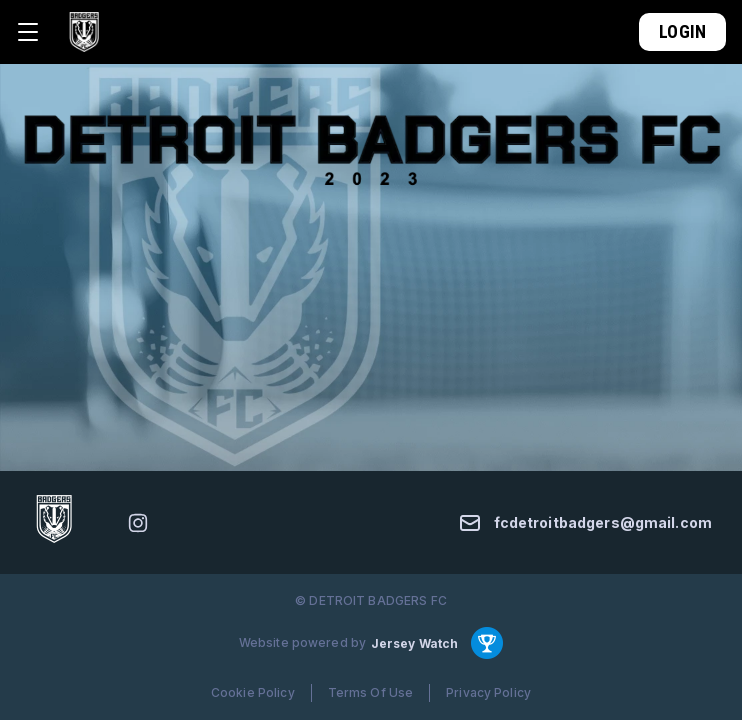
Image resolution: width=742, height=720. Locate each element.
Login (682, 31)
